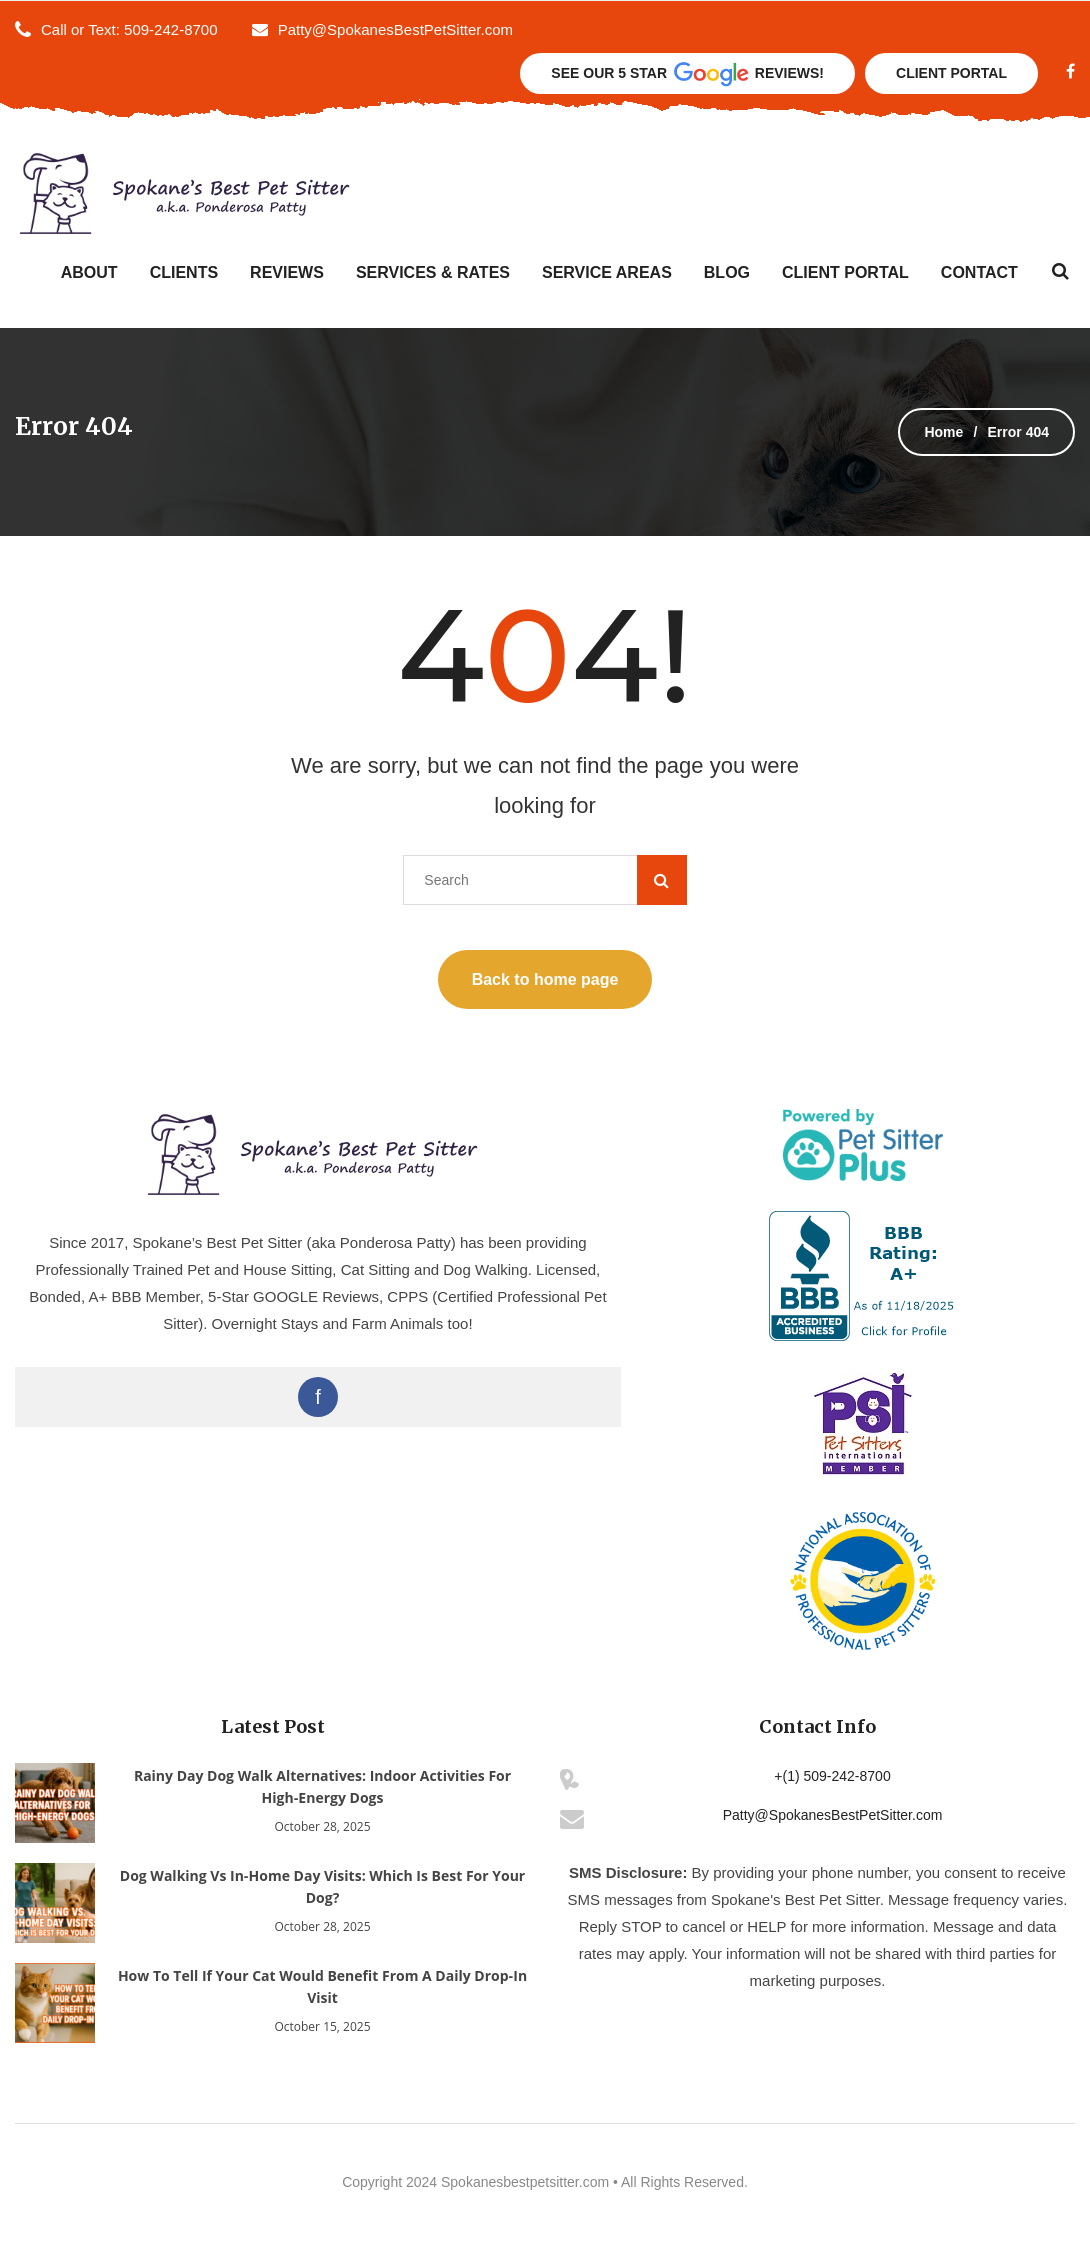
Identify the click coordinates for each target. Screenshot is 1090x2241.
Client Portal (951, 73)
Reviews (287, 272)
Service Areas (607, 272)
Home (943, 432)
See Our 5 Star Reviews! (687, 74)
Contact (979, 272)
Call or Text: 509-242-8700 (129, 29)
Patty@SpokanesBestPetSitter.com (382, 29)
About (89, 272)
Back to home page (545, 979)
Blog (727, 272)
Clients (184, 272)
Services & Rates (433, 272)
